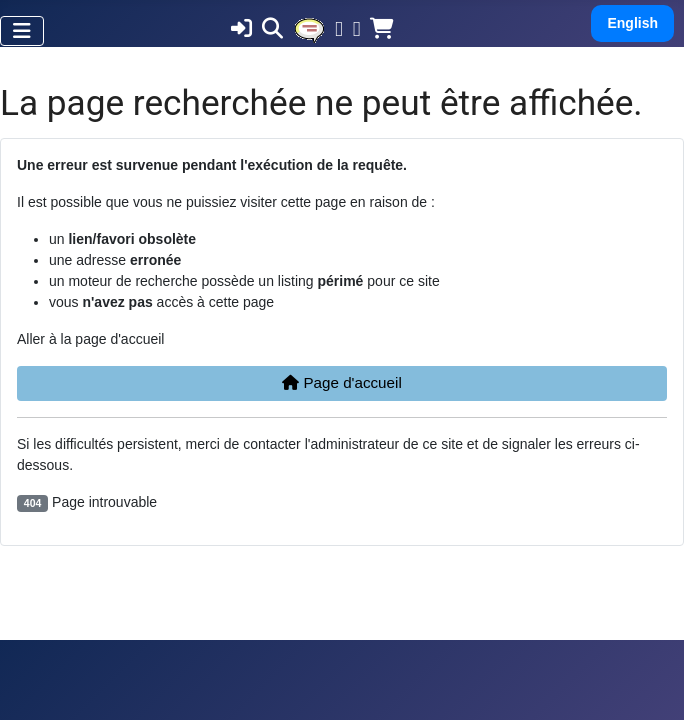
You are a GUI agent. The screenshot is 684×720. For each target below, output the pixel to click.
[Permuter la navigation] (22, 31)
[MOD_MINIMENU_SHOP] (382, 31)
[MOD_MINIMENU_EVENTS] (309, 29)
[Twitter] (357, 31)
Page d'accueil (342, 382)
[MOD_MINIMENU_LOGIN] (241, 31)
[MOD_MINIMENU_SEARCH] (272, 31)
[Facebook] (339, 31)
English (632, 23)
